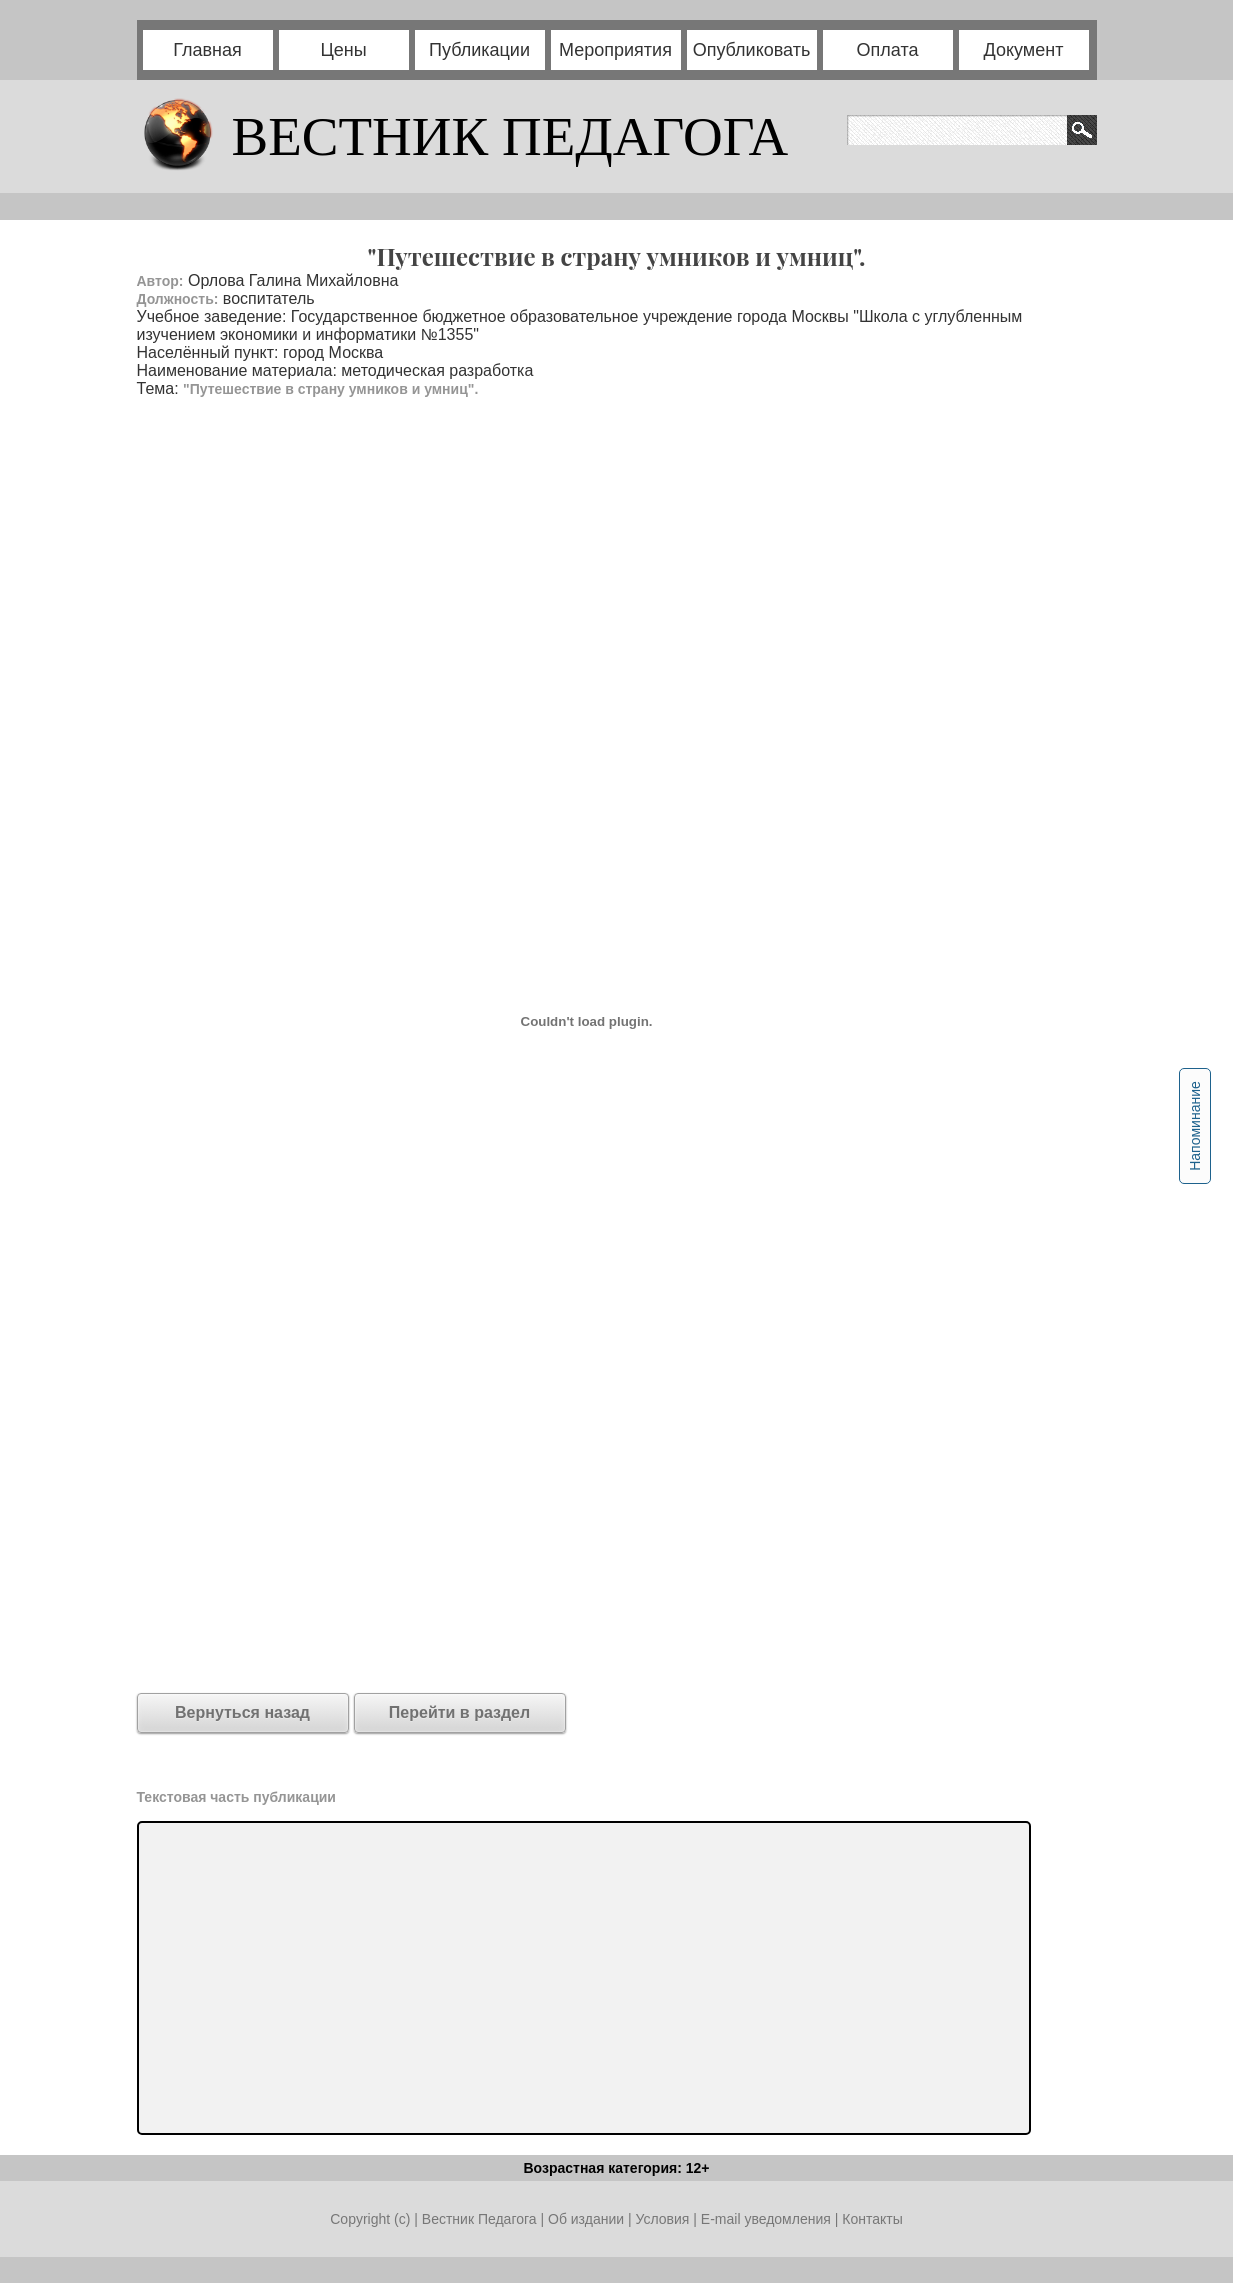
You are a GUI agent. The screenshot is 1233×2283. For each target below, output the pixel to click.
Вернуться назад (242, 1712)
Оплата (888, 50)
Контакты (872, 2219)
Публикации (479, 50)
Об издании (586, 2219)
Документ (1024, 50)
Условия (664, 2219)
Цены (343, 50)
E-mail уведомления (766, 2219)
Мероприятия (615, 50)
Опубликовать (752, 50)
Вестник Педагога (481, 2219)
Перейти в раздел (459, 1712)
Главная (207, 50)
